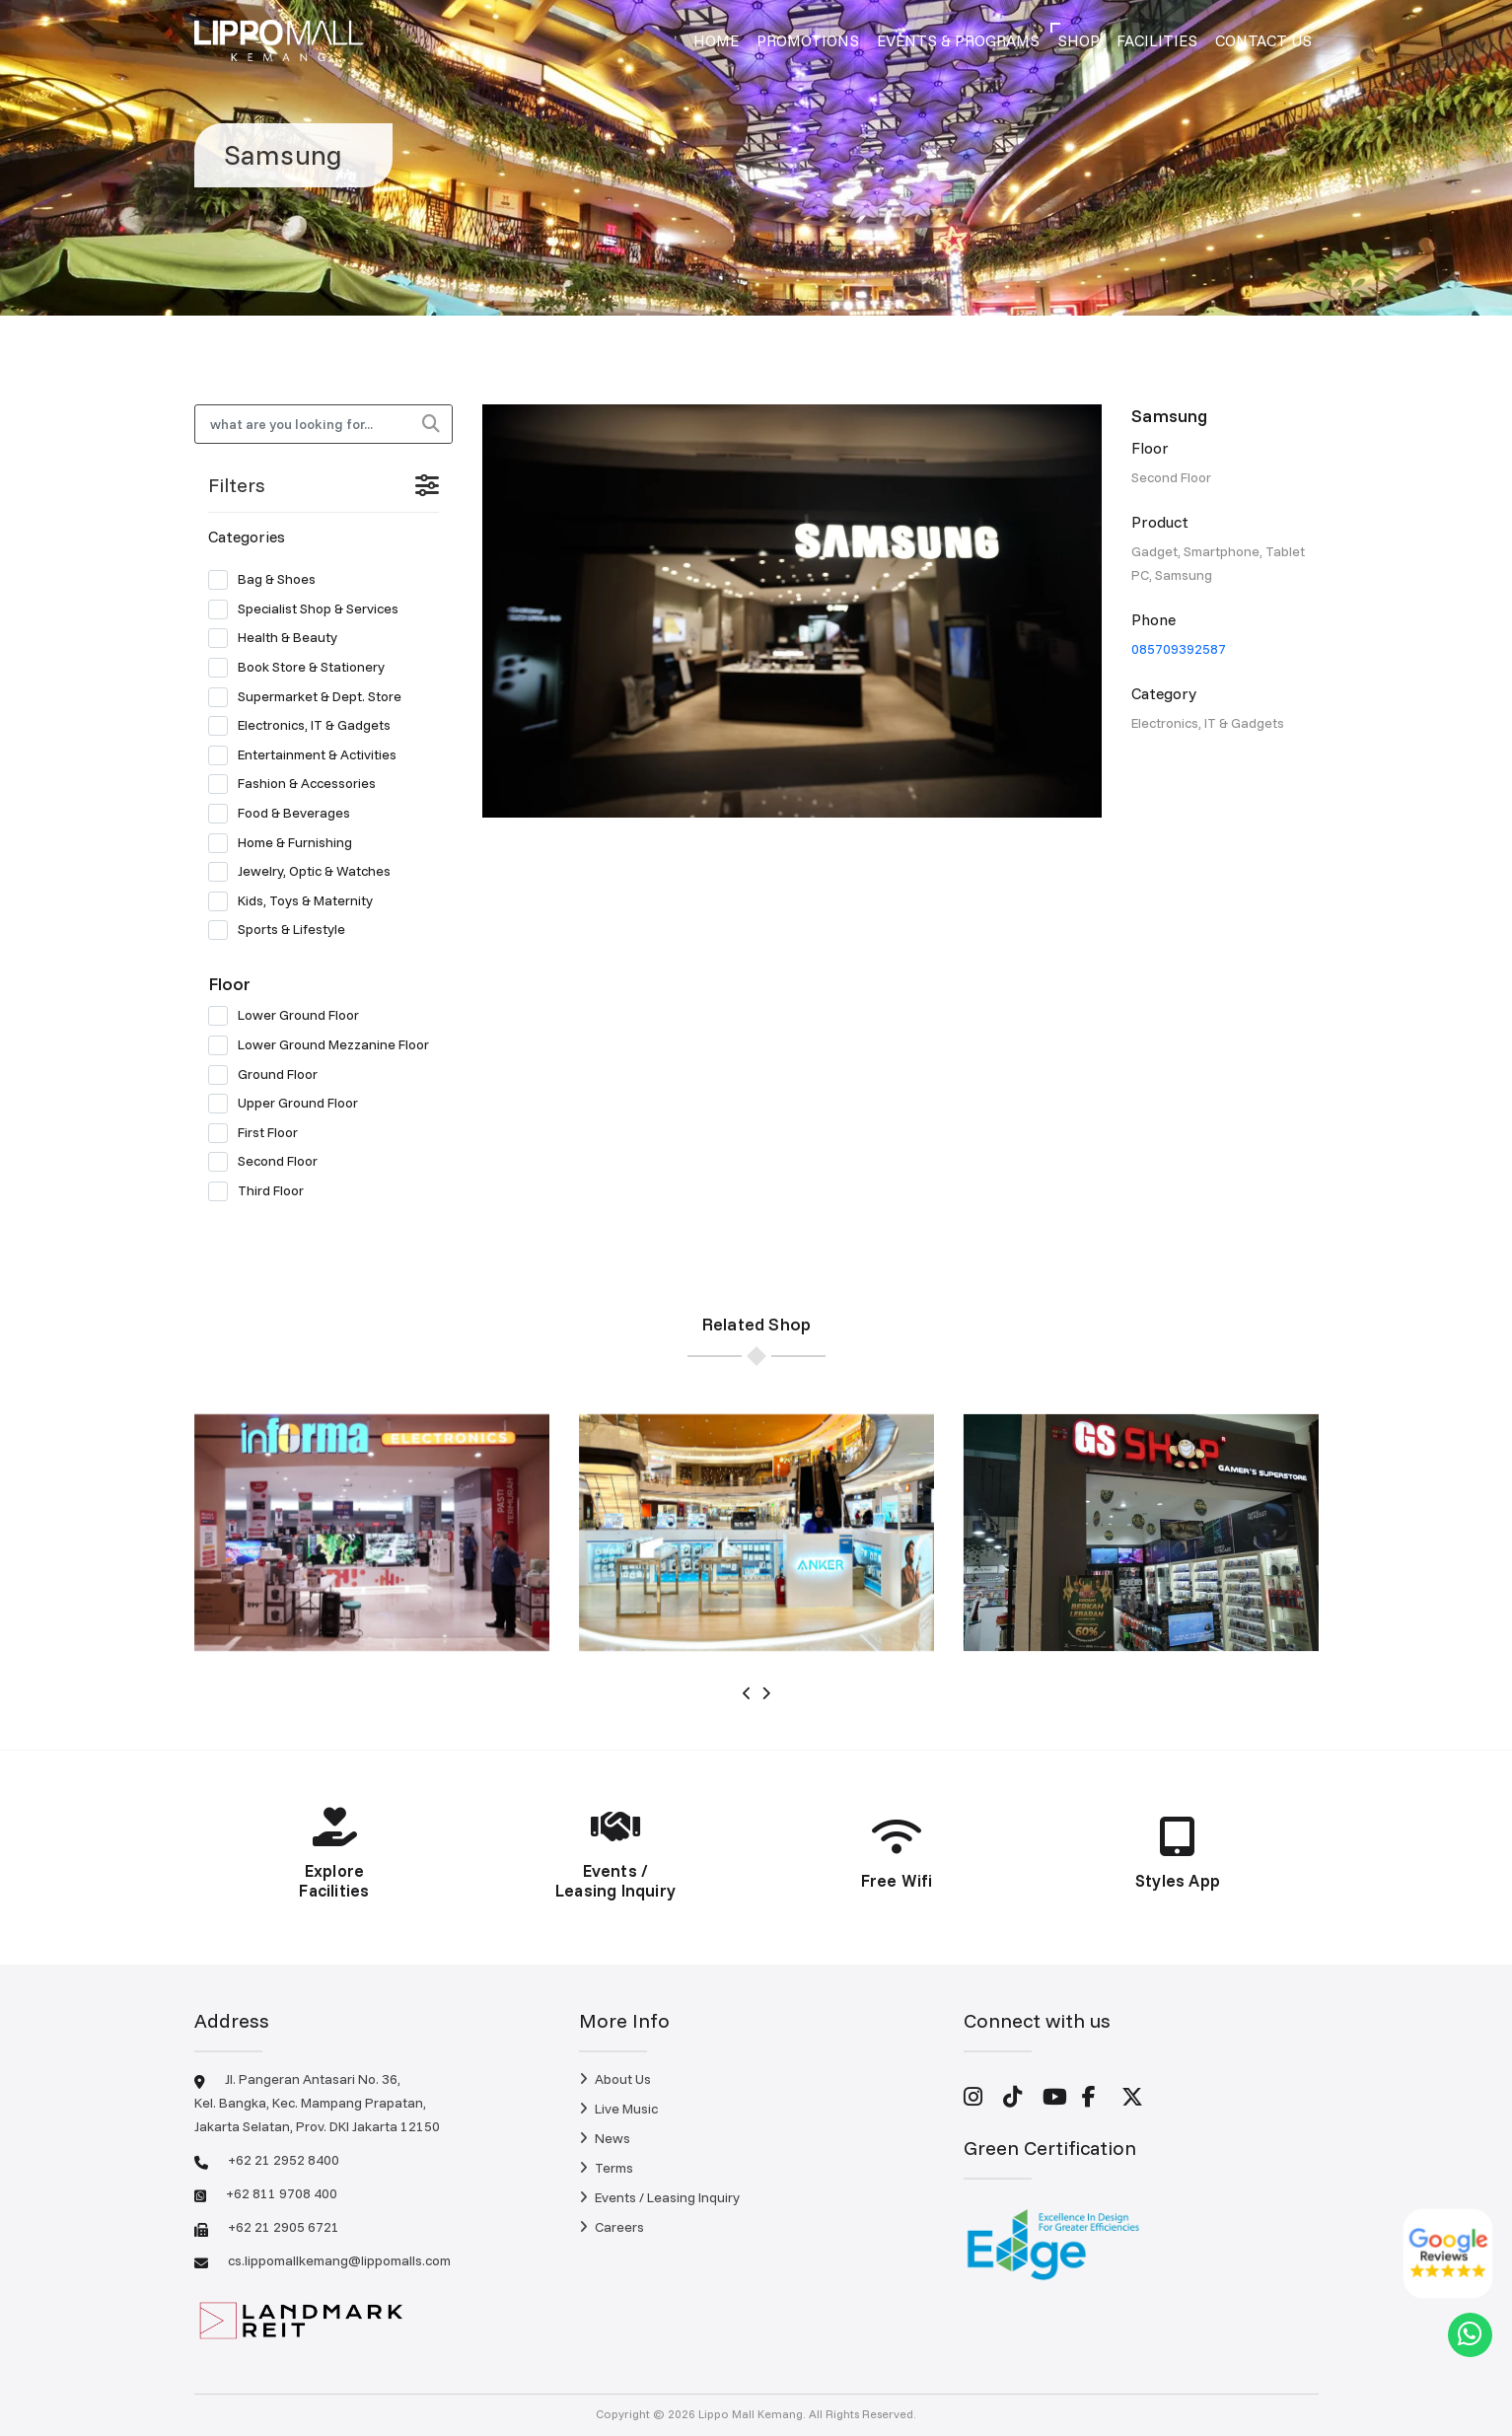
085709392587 (1178, 649)
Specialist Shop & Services (309, 609)
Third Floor (262, 1191)
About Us (615, 2079)
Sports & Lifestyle (283, 930)
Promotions (807, 40)
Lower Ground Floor (290, 1016)
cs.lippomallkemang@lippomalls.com (339, 2260)
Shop (1078, 40)
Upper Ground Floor (289, 1103)
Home (716, 40)
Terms (606, 2168)
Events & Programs (958, 40)
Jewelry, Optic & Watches (305, 872)
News (604, 2138)
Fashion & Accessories (298, 784)
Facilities (1156, 40)
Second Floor (269, 1162)
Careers (611, 2227)
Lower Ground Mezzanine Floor (324, 1045)
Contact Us (1263, 40)
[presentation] (747, 1693)
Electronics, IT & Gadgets (305, 726)
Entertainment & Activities (308, 755)
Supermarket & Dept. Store (311, 697)
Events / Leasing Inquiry (659, 2197)
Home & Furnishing (286, 843)
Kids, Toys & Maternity (297, 901)
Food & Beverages (285, 814)
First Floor (259, 1133)
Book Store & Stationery (302, 668)
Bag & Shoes (268, 580)
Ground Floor (269, 1075)
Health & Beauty (279, 638)
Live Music (618, 2108)
